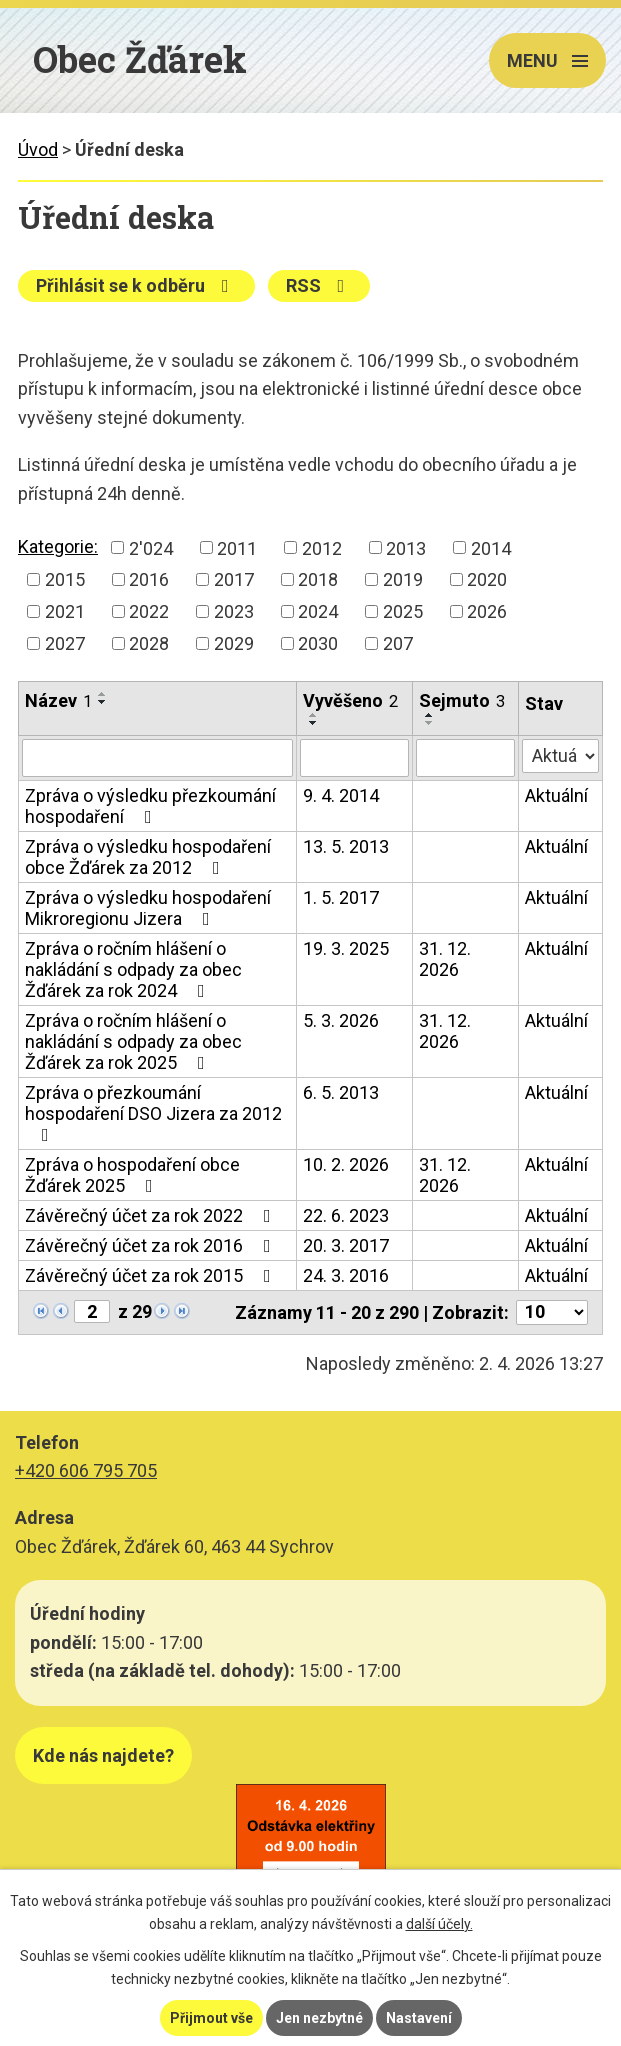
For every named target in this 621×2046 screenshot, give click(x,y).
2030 (318, 643)
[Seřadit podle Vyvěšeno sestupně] (314, 723)
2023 (234, 611)
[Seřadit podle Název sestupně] (103, 702)
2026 (487, 611)
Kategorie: (58, 546)
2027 (65, 643)
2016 (149, 579)
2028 (149, 643)
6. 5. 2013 (341, 1092)
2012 (322, 547)
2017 (234, 579)
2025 (403, 611)
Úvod (38, 149)
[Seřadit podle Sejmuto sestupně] (430, 723)
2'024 (151, 547)
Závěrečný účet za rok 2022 (152, 1215)
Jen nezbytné (319, 2018)
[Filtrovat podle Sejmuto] (466, 758)
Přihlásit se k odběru (136, 285)
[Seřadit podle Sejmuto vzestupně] (430, 715)
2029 (234, 643)
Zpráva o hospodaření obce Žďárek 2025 (132, 1175)
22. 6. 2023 (346, 1215)
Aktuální (556, 795)
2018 (318, 579)
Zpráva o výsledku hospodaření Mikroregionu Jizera (148, 908)
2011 (237, 547)
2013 (406, 547)
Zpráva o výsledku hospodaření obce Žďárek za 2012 (148, 857)
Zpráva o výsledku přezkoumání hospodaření (150, 806)
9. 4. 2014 (341, 795)
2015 (65, 579)
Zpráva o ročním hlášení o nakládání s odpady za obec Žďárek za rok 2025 (133, 1041)
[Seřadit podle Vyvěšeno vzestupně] (314, 715)
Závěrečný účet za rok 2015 (152, 1275)
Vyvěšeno (350, 700)
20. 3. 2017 (346, 1245)
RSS (319, 285)
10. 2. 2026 (346, 1164)
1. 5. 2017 (341, 897)
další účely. (439, 1924)
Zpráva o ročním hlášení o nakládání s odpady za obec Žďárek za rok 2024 (133, 969)
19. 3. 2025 (346, 948)
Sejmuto (462, 700)
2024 (318, 611)
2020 (487, 579)
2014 (491, 547)
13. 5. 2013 (346, 846)
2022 (149, 611)
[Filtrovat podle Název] (157, 758)
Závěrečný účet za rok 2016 (152, 1245)
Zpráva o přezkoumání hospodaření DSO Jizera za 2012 (153, 1113)
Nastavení (419, 2018)
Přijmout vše (211, 2018)
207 (398, 643)
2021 (65, 611)
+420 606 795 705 (86, 1470)
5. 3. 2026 (341, 1020)
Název (58, 700)
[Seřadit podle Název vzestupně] (103, 694)
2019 (403, 579)
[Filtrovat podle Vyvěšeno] (354, 758)
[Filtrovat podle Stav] (560, 756)
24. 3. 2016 (346, 1275)
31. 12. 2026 (445, 959)
